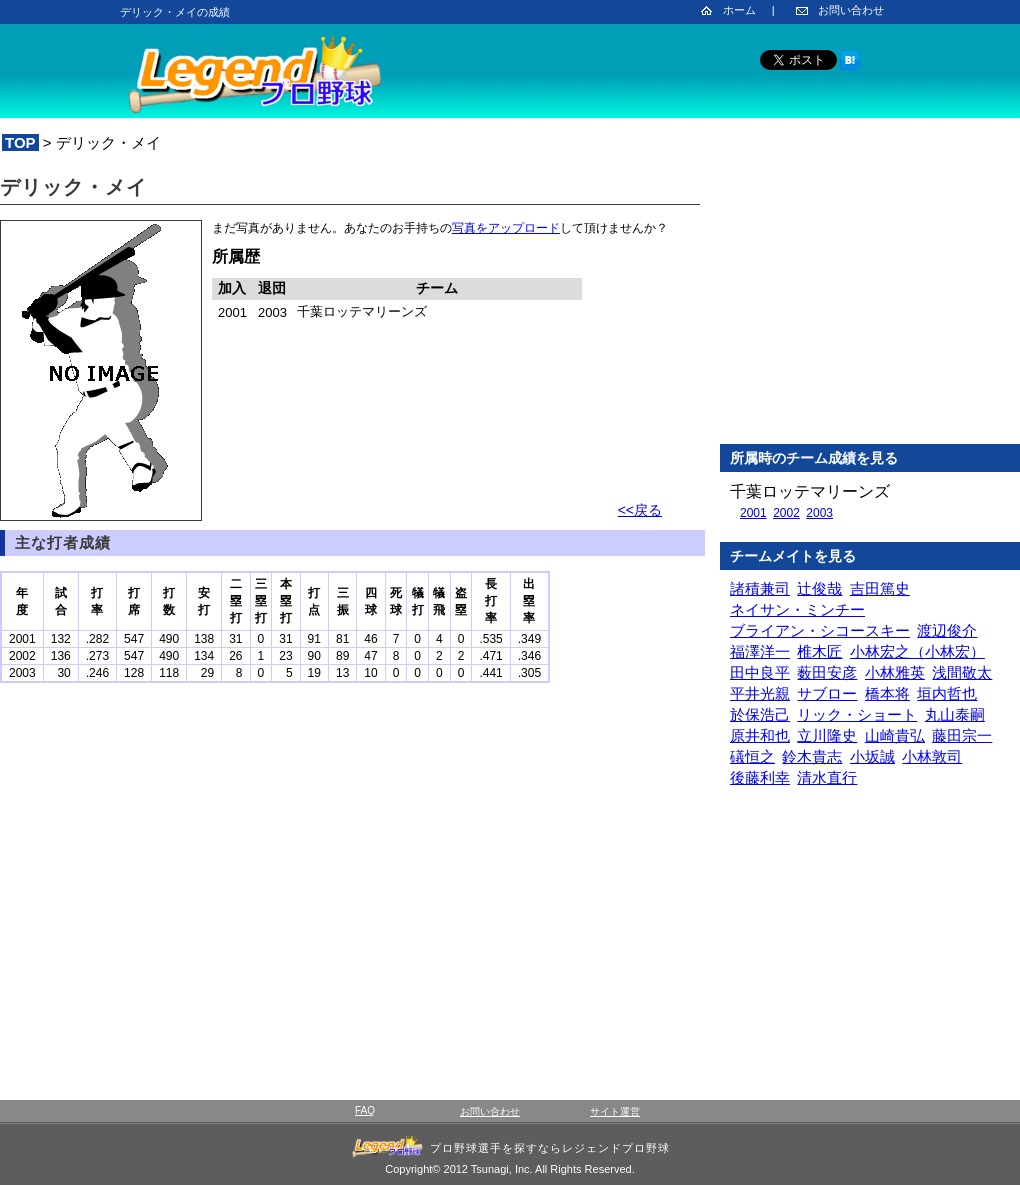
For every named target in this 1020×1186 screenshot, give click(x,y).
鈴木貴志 (812, 756)
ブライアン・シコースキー (820, 630)
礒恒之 (752, 756)
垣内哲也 (947, 693)
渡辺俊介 (947, 630)
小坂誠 (872, 756)
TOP (20, 142)
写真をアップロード (506, 228)
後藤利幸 (760, 777)
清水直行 (827, 777)
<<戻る (640, 510)
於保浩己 (760, 714)
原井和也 (760, 735)
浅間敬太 (962, 672)
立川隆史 (827, 735)
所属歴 (236, 256)
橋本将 (887, 693)
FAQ (365, 1110)
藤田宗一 (962, 735)
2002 (786, 513)
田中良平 (760, 672)
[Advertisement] (870, 299)
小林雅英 (895, 672)
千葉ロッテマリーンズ (810, 491)
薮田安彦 (827, 672)
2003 (819, 513)
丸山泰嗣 (955, 714)
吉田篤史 (880, 588)
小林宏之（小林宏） (917, 651)
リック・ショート (857, 714)
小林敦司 (932, 756)
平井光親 (760, 693)
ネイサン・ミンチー (797, 609)
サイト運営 (615, 1111)
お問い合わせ (851, 10)
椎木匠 (819, 651)
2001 (753, 513)
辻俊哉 (819, 588)
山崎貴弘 (895, 735)
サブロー (827, 693)
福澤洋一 (760, 651)
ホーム (739, 10)
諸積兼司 (760, 588)
